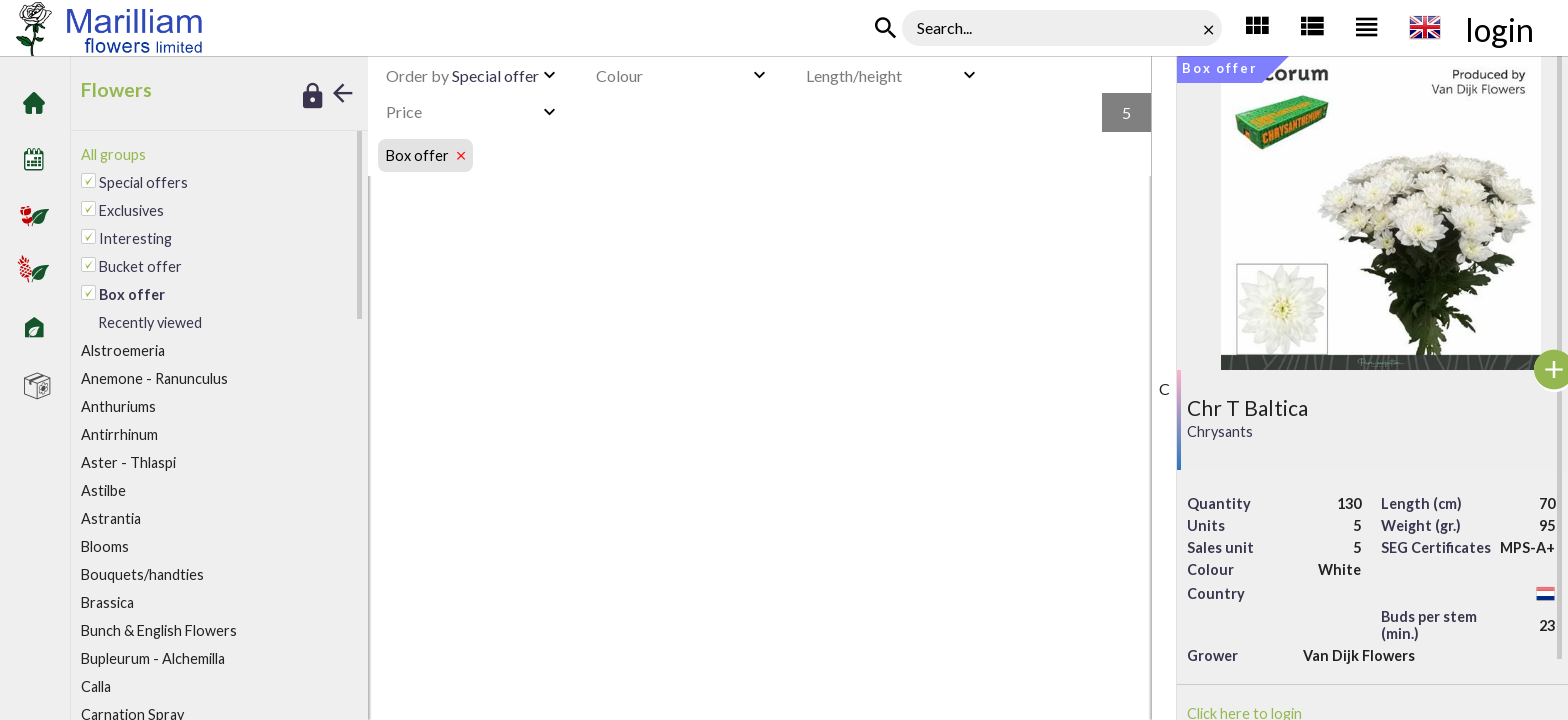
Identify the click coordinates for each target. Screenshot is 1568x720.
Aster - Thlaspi (128, 462)
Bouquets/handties (142, 574)
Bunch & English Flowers (159, 630)
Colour (619, 75)
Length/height (854, 75)
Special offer (462, 75)
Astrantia (111, 518)
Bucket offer (140, 266)
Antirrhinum (119, 434)
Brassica (107, 602)
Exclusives (131, 210)
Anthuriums (118, 406)
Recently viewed (150, 322)
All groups (113, 154)
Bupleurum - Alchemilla (153, 658)
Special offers (143, 182)
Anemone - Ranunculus (154, 378)
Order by (417, 75)
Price (404, 111)
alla (96, 686)
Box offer (347, 30)
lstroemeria (123, 350)
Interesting (135, 238)
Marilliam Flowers (260, 30)
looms (105, 546)
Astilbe (103, 490)
